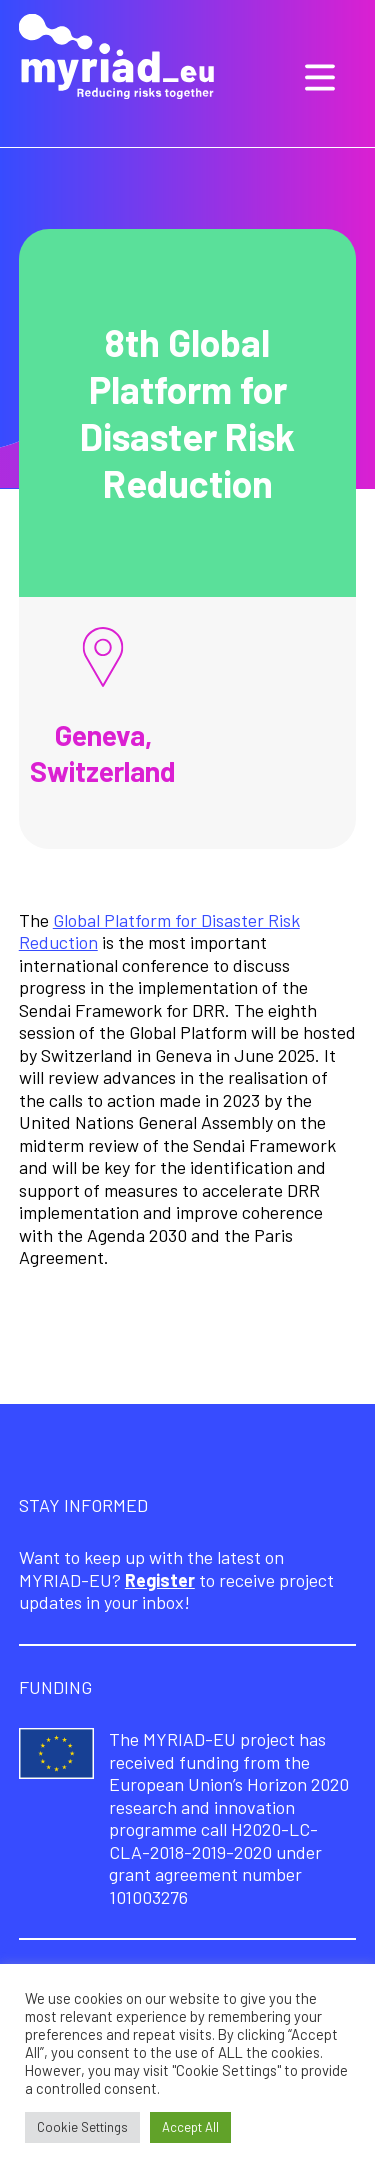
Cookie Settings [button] (82, 2127)
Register (160, 1580)
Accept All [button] (190, 2127)
